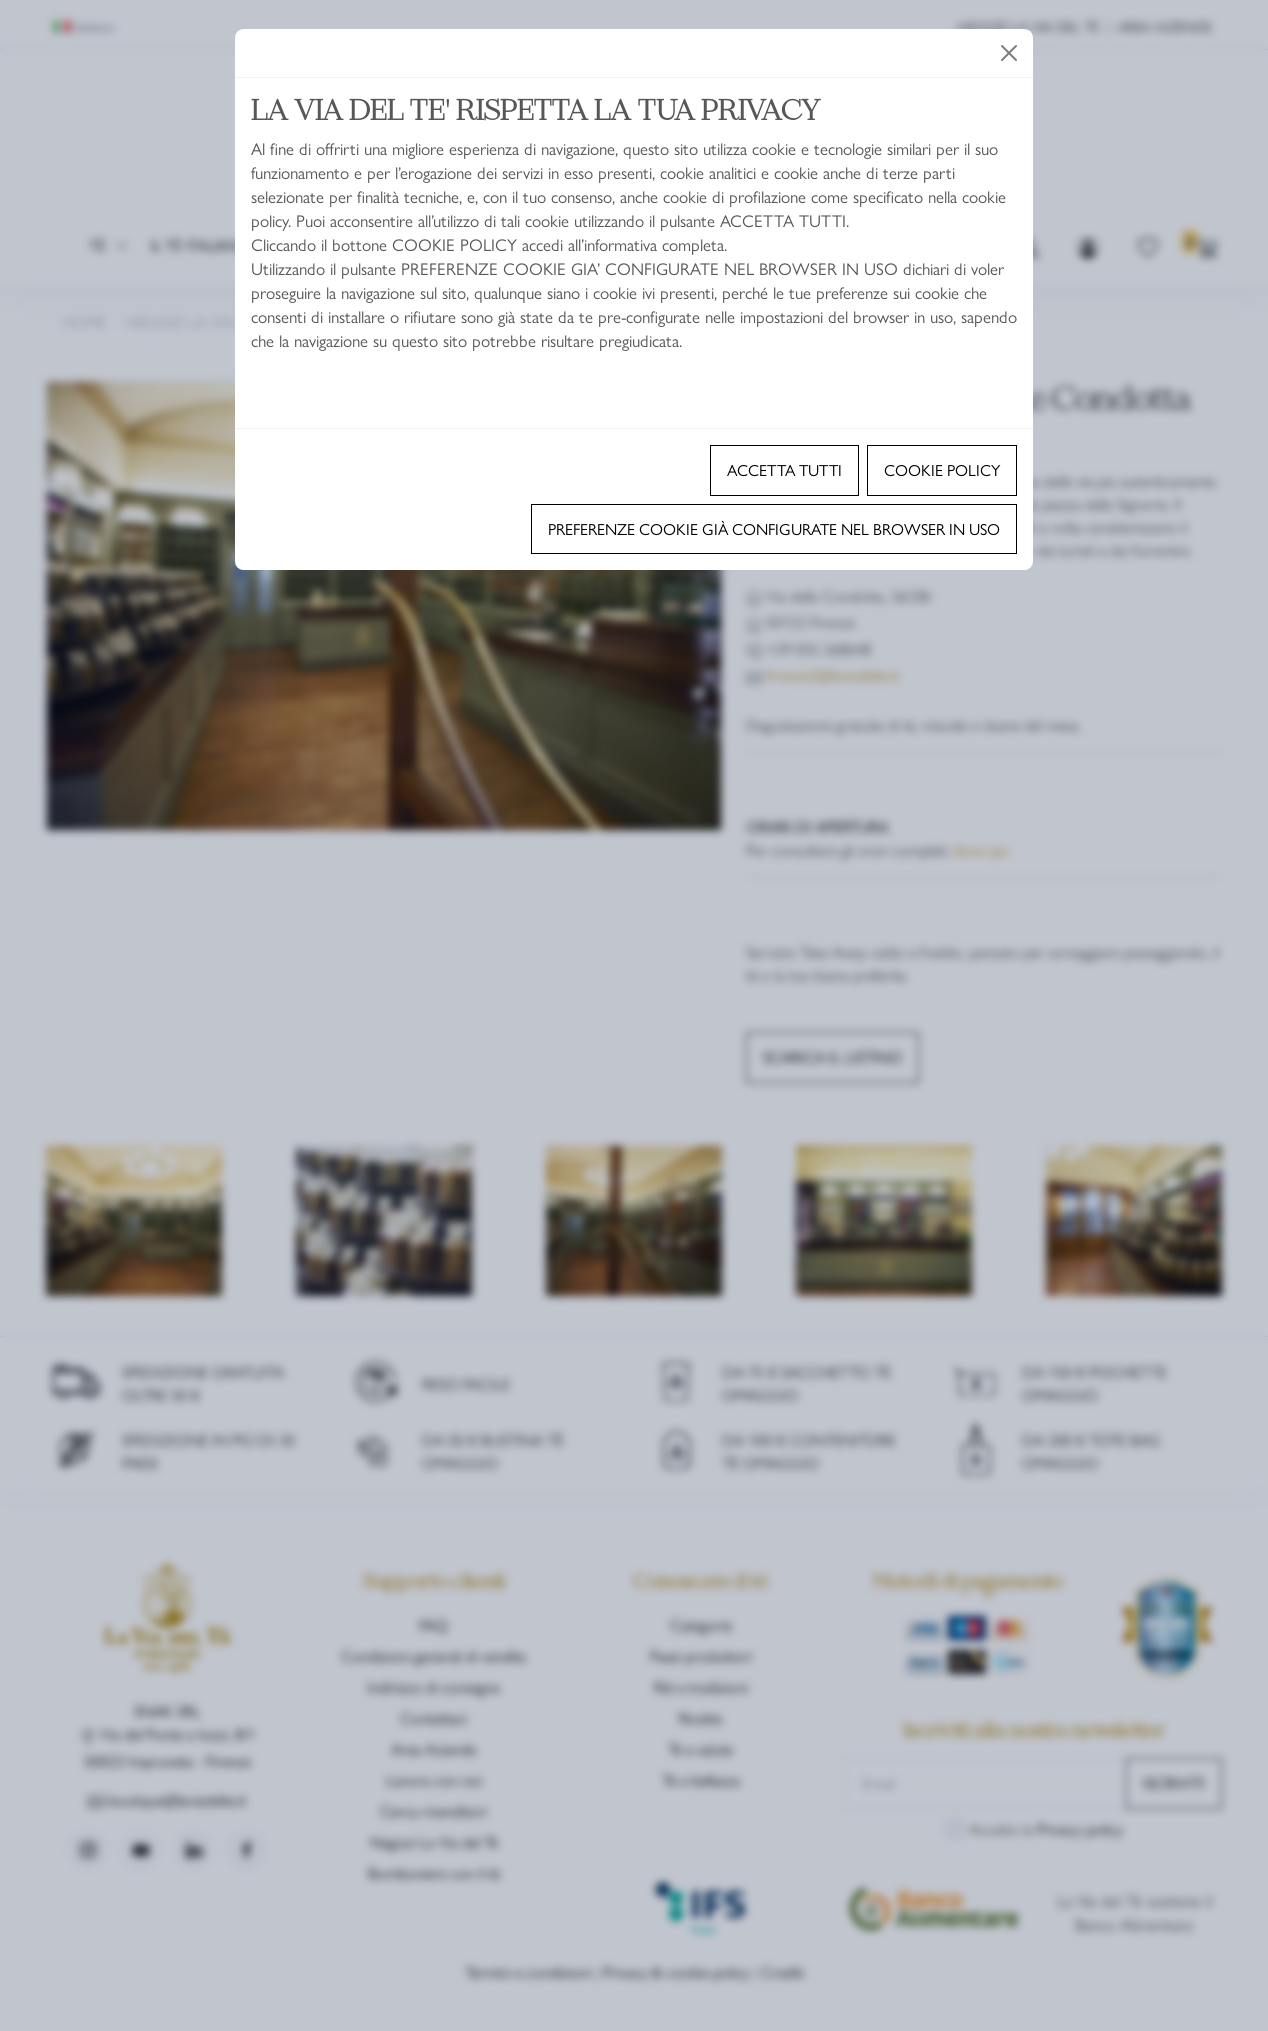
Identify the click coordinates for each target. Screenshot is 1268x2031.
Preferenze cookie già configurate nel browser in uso (774, 528)
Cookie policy (942, 469)
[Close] (1009, 53)
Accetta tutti (784, 469)
